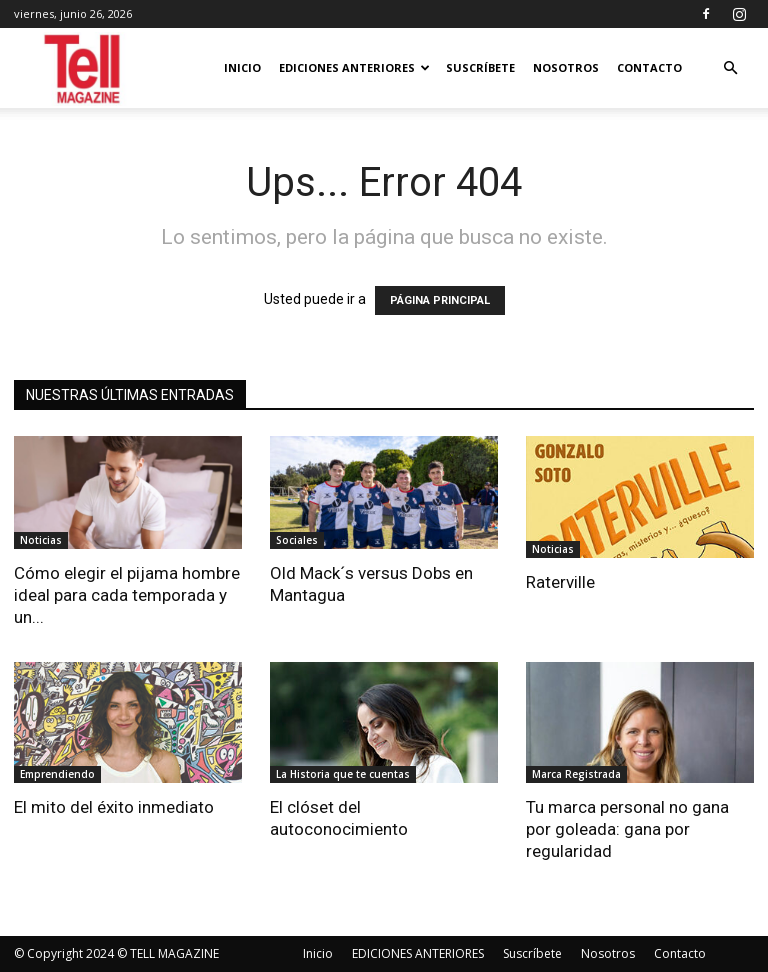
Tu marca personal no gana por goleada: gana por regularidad (627, 829)
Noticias (41, 540)
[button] (730, 68)
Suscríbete (480, 67)
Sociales (297, 540)
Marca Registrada (576, 774)
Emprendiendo (57, 774)
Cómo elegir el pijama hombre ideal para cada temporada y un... (127, 595)
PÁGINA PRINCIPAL (440, 300)
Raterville (560, 582)
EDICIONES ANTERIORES (354, 67)
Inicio (242, 67)
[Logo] (83, 68)
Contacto (649, 67)
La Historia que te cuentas (343, 774)
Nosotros (566, 67)
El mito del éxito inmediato (114, 807)
